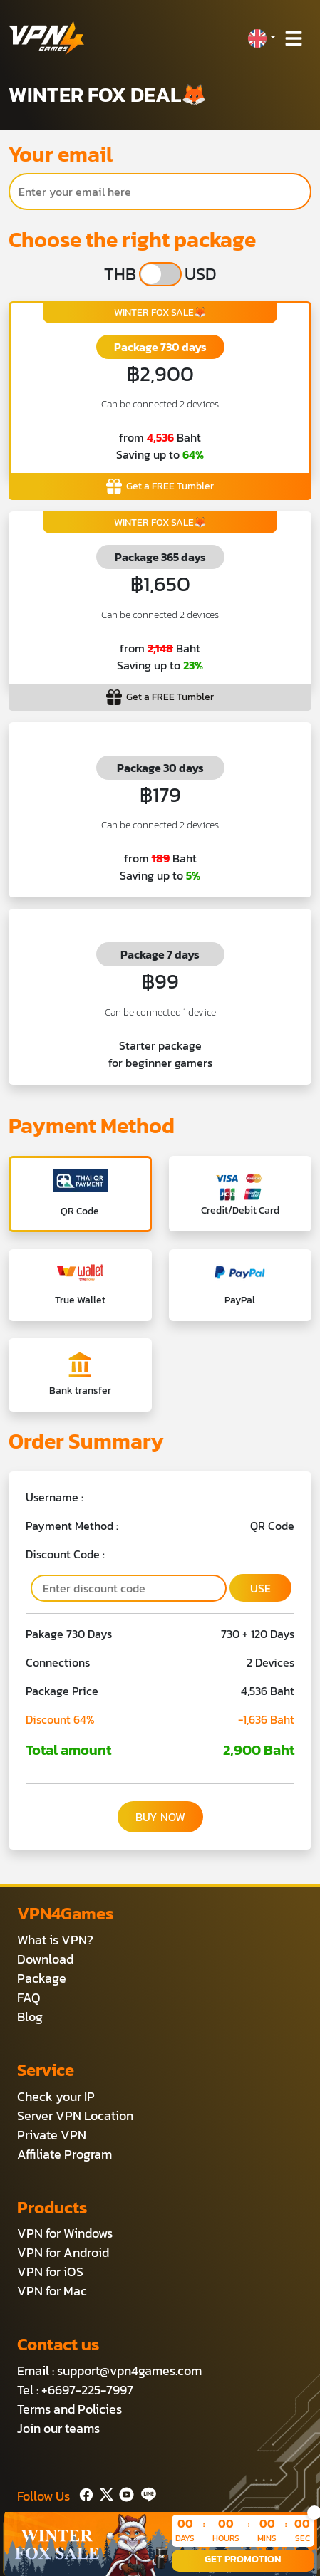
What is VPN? (55, 1939)
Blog (30, 2016)
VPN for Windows (65, 2233)
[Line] (146, 2493)
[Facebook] (85, 2493)
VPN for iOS (50, 2271)
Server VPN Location (75, 2115)
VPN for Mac (52, 2290)
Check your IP (56, 2096)
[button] (261, 38)
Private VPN (51, 2134)
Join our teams (58, 2428)
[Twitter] (103, 2493)
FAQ (29, 1997)
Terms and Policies (69, 2409)
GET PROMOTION (243, 2559)
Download (45, 1958)
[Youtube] (123, 2493)
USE (260, 1588)
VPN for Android (63, 2252)
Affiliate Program (64, 2154)
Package (41, 1978)
